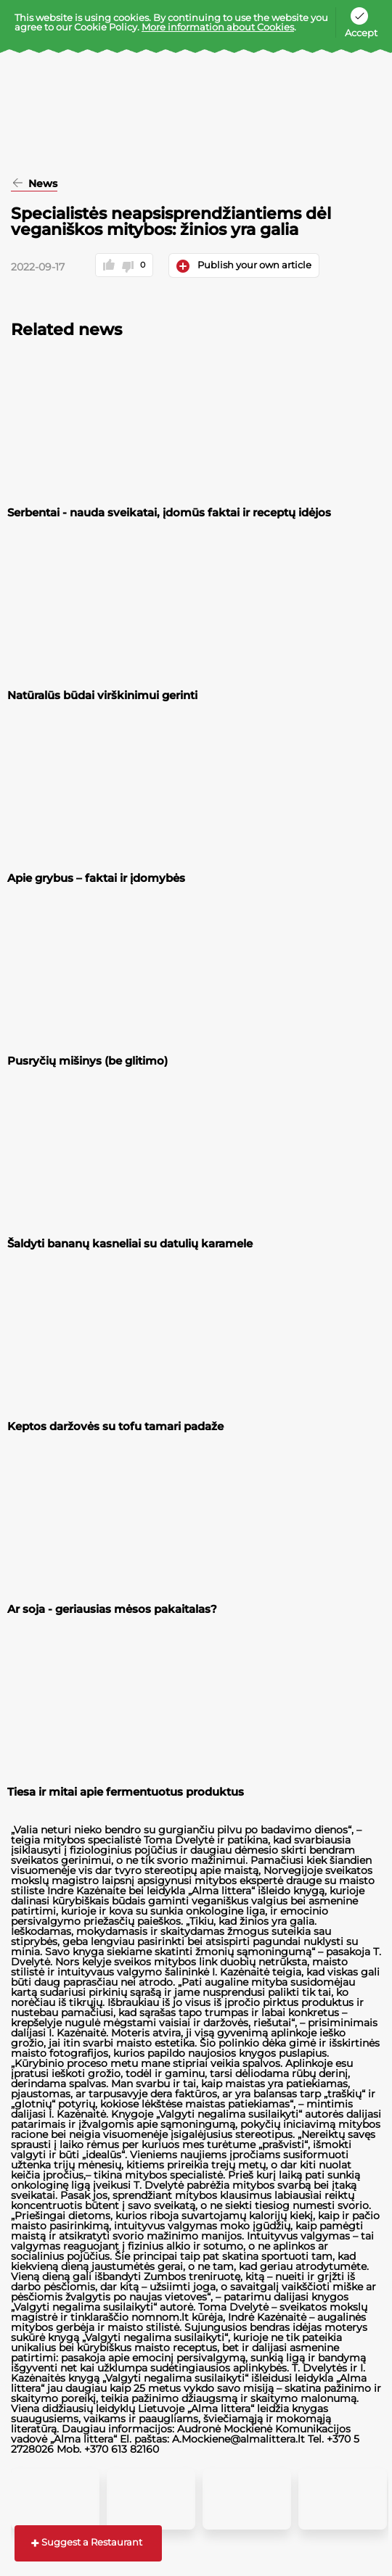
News (41, 184)
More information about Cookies (218, 27)
